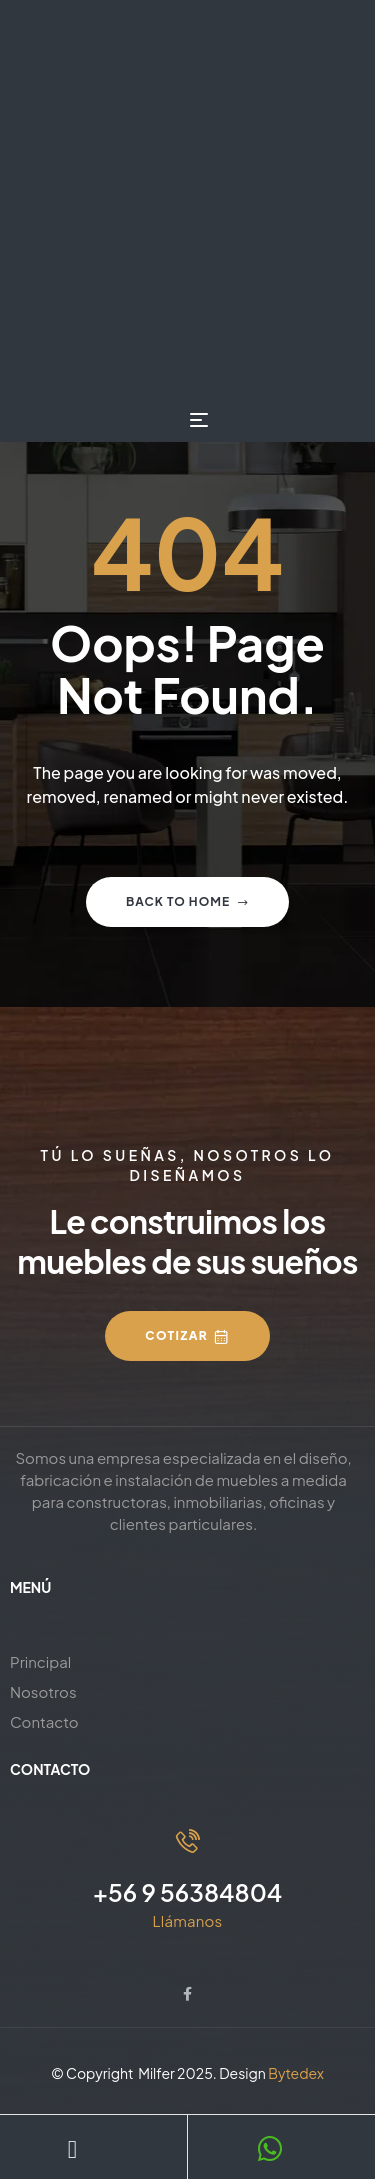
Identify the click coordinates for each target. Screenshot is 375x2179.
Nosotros (43, 1691)
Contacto (44, 1721)
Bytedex (296, 2073)
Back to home (187, 901)
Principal (40, 1661)
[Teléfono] (72, 2149)
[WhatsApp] (271, 2149)
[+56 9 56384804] (188, 1841)
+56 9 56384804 (188, 1892)
